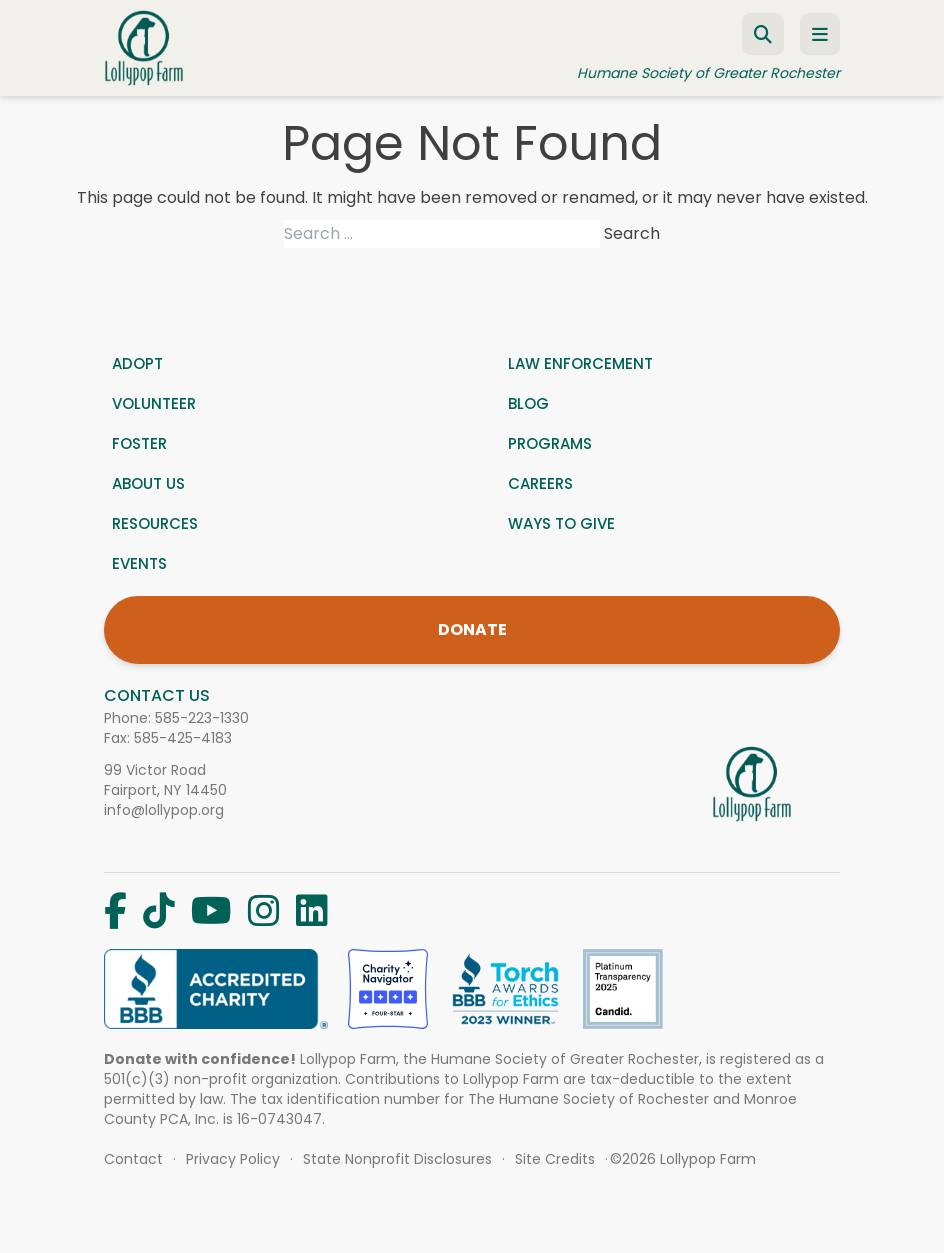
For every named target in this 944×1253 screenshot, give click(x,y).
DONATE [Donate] (472, 629)
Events (139, 563)
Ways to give (561, 523)
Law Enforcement (580, 363)
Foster (139, 443)
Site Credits (555, 1159)
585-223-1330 (202, 718)
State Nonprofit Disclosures (397, 1159)
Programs (550, 443)
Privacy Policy (233, 1159)
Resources (155, 523)
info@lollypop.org (164, 810)
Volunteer (154, 403)
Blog (528, 403)
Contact (133, 1159)
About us (148, 483)
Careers (540, 483)
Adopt (137, 363)
